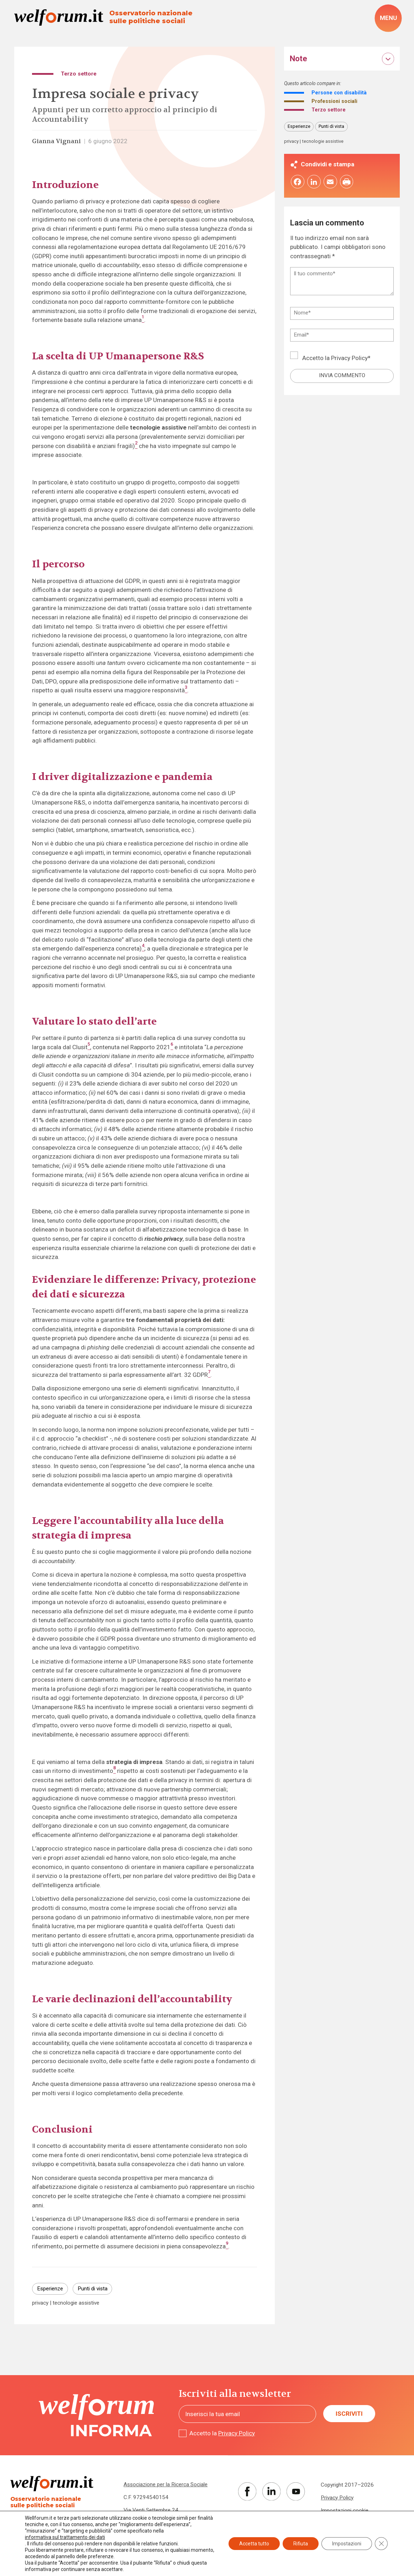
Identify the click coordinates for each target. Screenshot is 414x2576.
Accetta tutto (254, 2543)
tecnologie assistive (76, 2303)
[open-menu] (388, 18)
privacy (40, 2303)
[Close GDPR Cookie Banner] (381, 2543)
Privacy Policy (349, 359)
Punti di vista (93, 2288)
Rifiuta (300, 2543)
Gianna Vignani (56, 141)
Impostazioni (346, 2543)
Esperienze (50, 2288)
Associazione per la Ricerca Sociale (166, 2484)
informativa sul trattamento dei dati (65, 2537)
